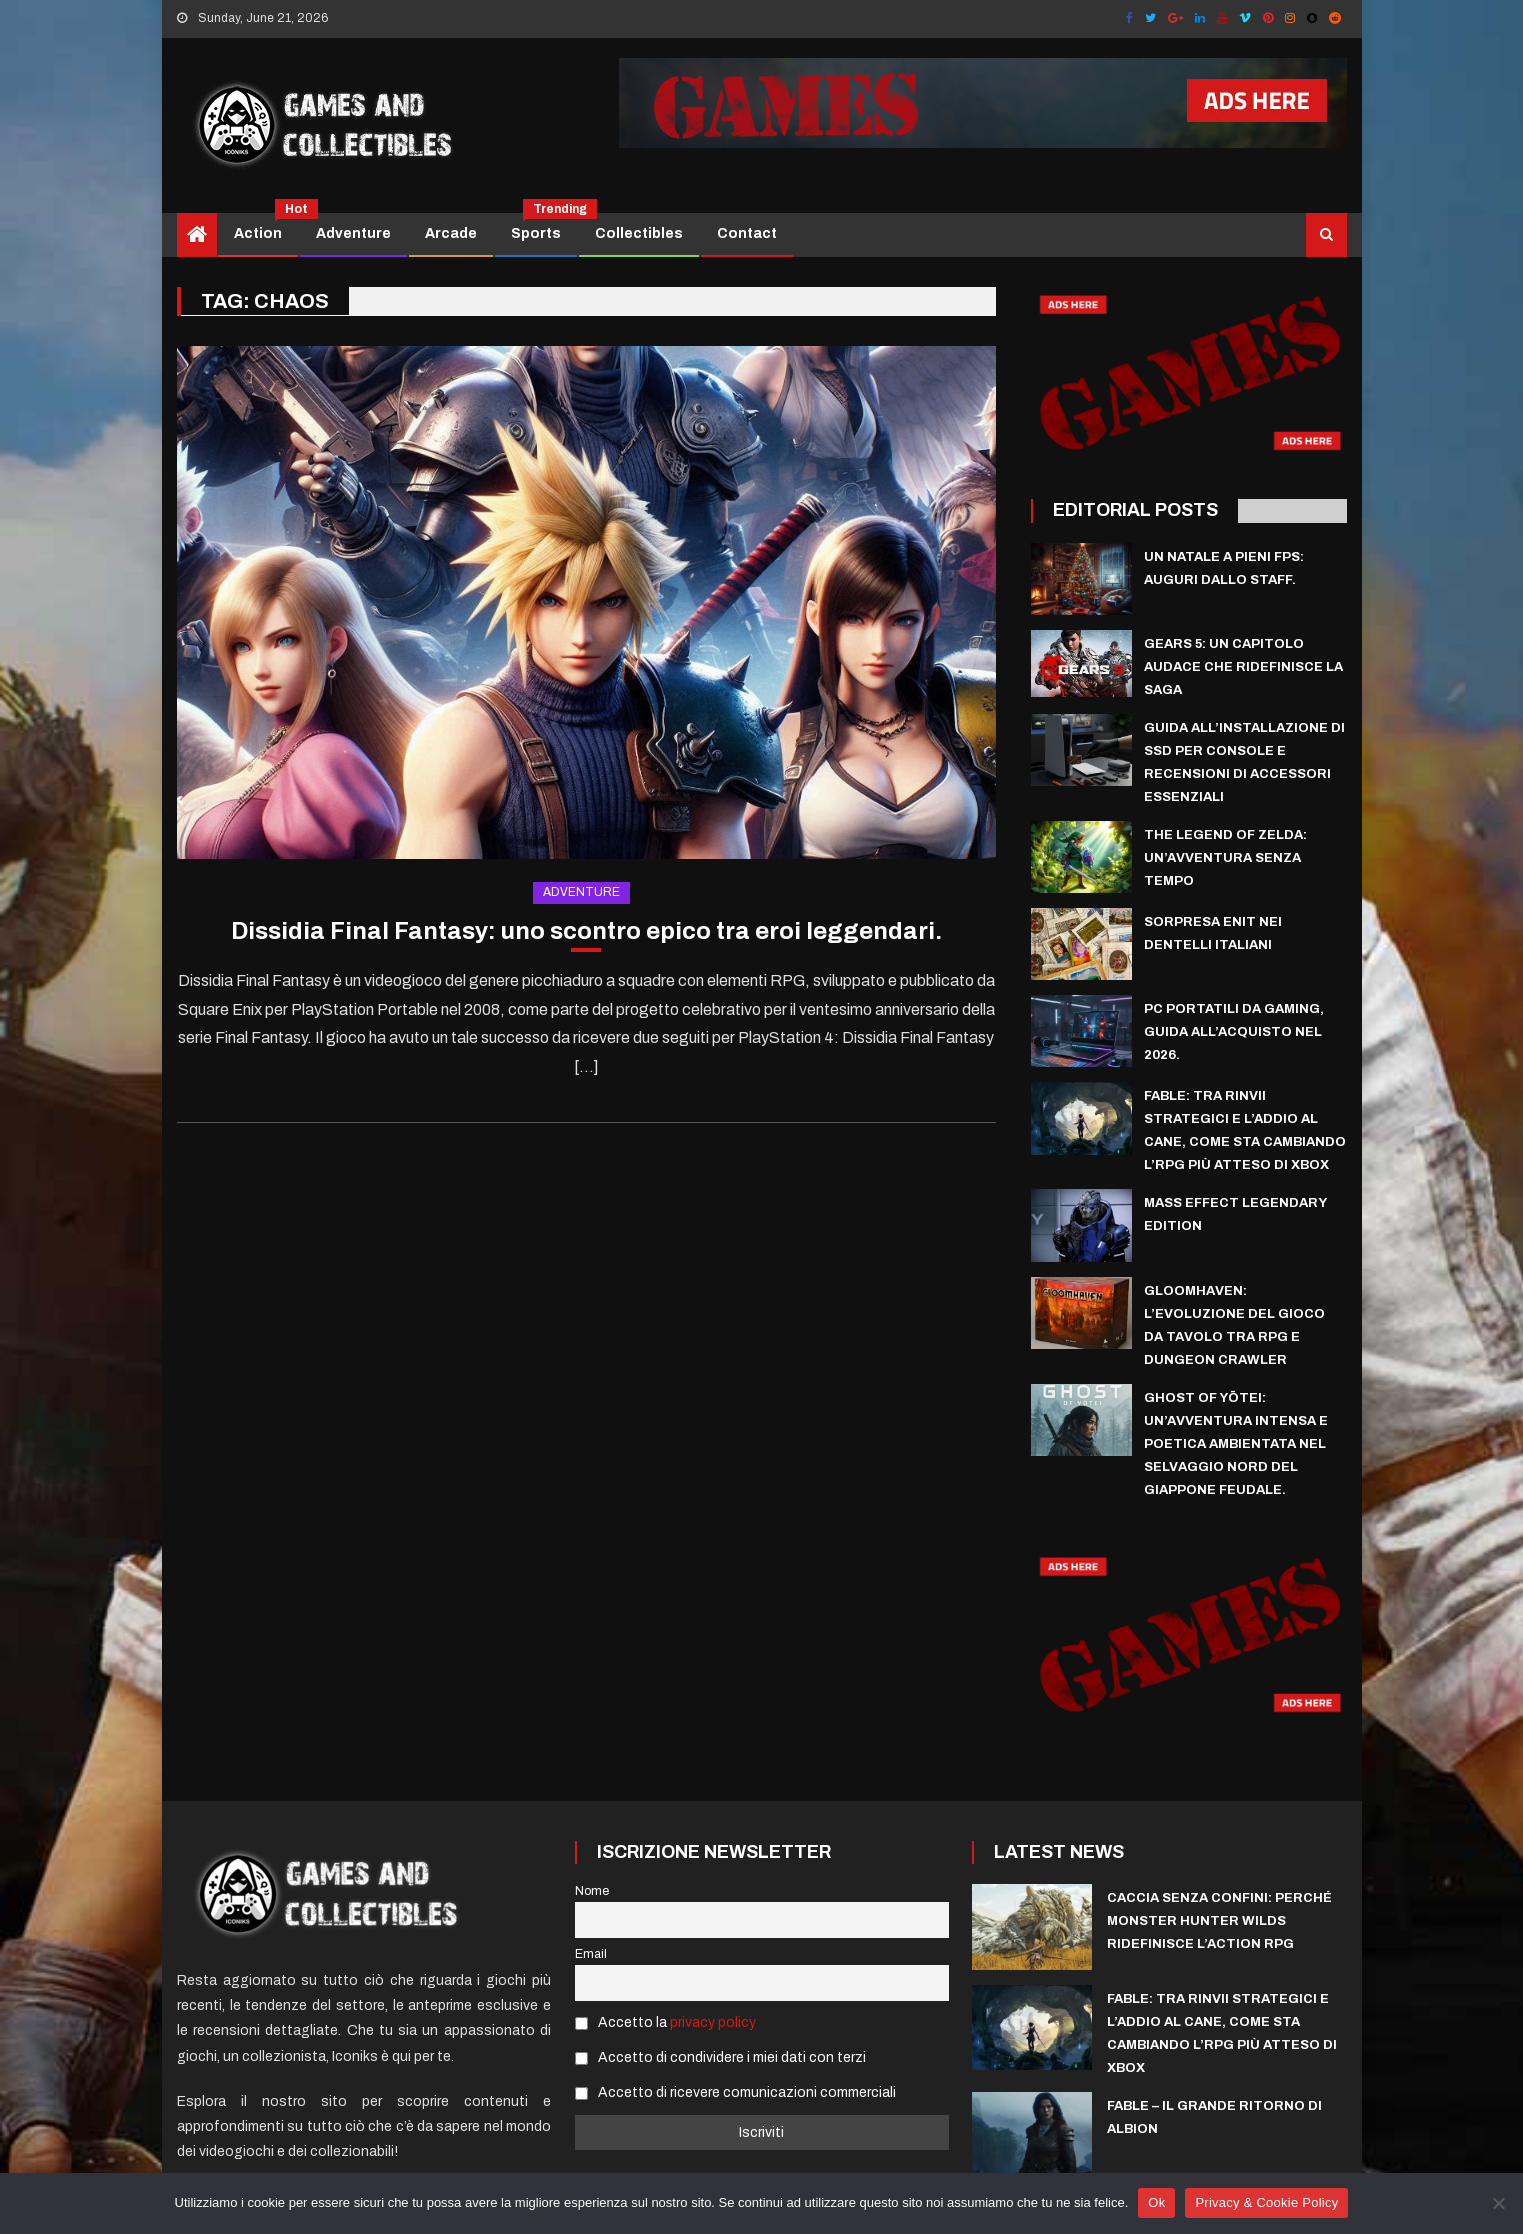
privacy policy (713, 2022)
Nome (592, 1891)
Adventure (353, 233)
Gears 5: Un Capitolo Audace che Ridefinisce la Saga (1243, 667)
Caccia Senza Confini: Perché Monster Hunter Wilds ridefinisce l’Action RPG (1219, 1921)
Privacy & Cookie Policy (1266, 2202)
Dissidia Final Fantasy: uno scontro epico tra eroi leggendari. (586, 931)
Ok (1156, 2202)
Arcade (451, 233)
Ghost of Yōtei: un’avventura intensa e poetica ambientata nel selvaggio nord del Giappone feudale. (1236, 1444)
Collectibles (639, 233)
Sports (543, 227)
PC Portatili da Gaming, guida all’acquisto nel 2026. (1234, 1032)
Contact (747, 233)
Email (591, 1954)
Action (265, 227)
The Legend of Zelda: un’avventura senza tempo (1225, 858)
